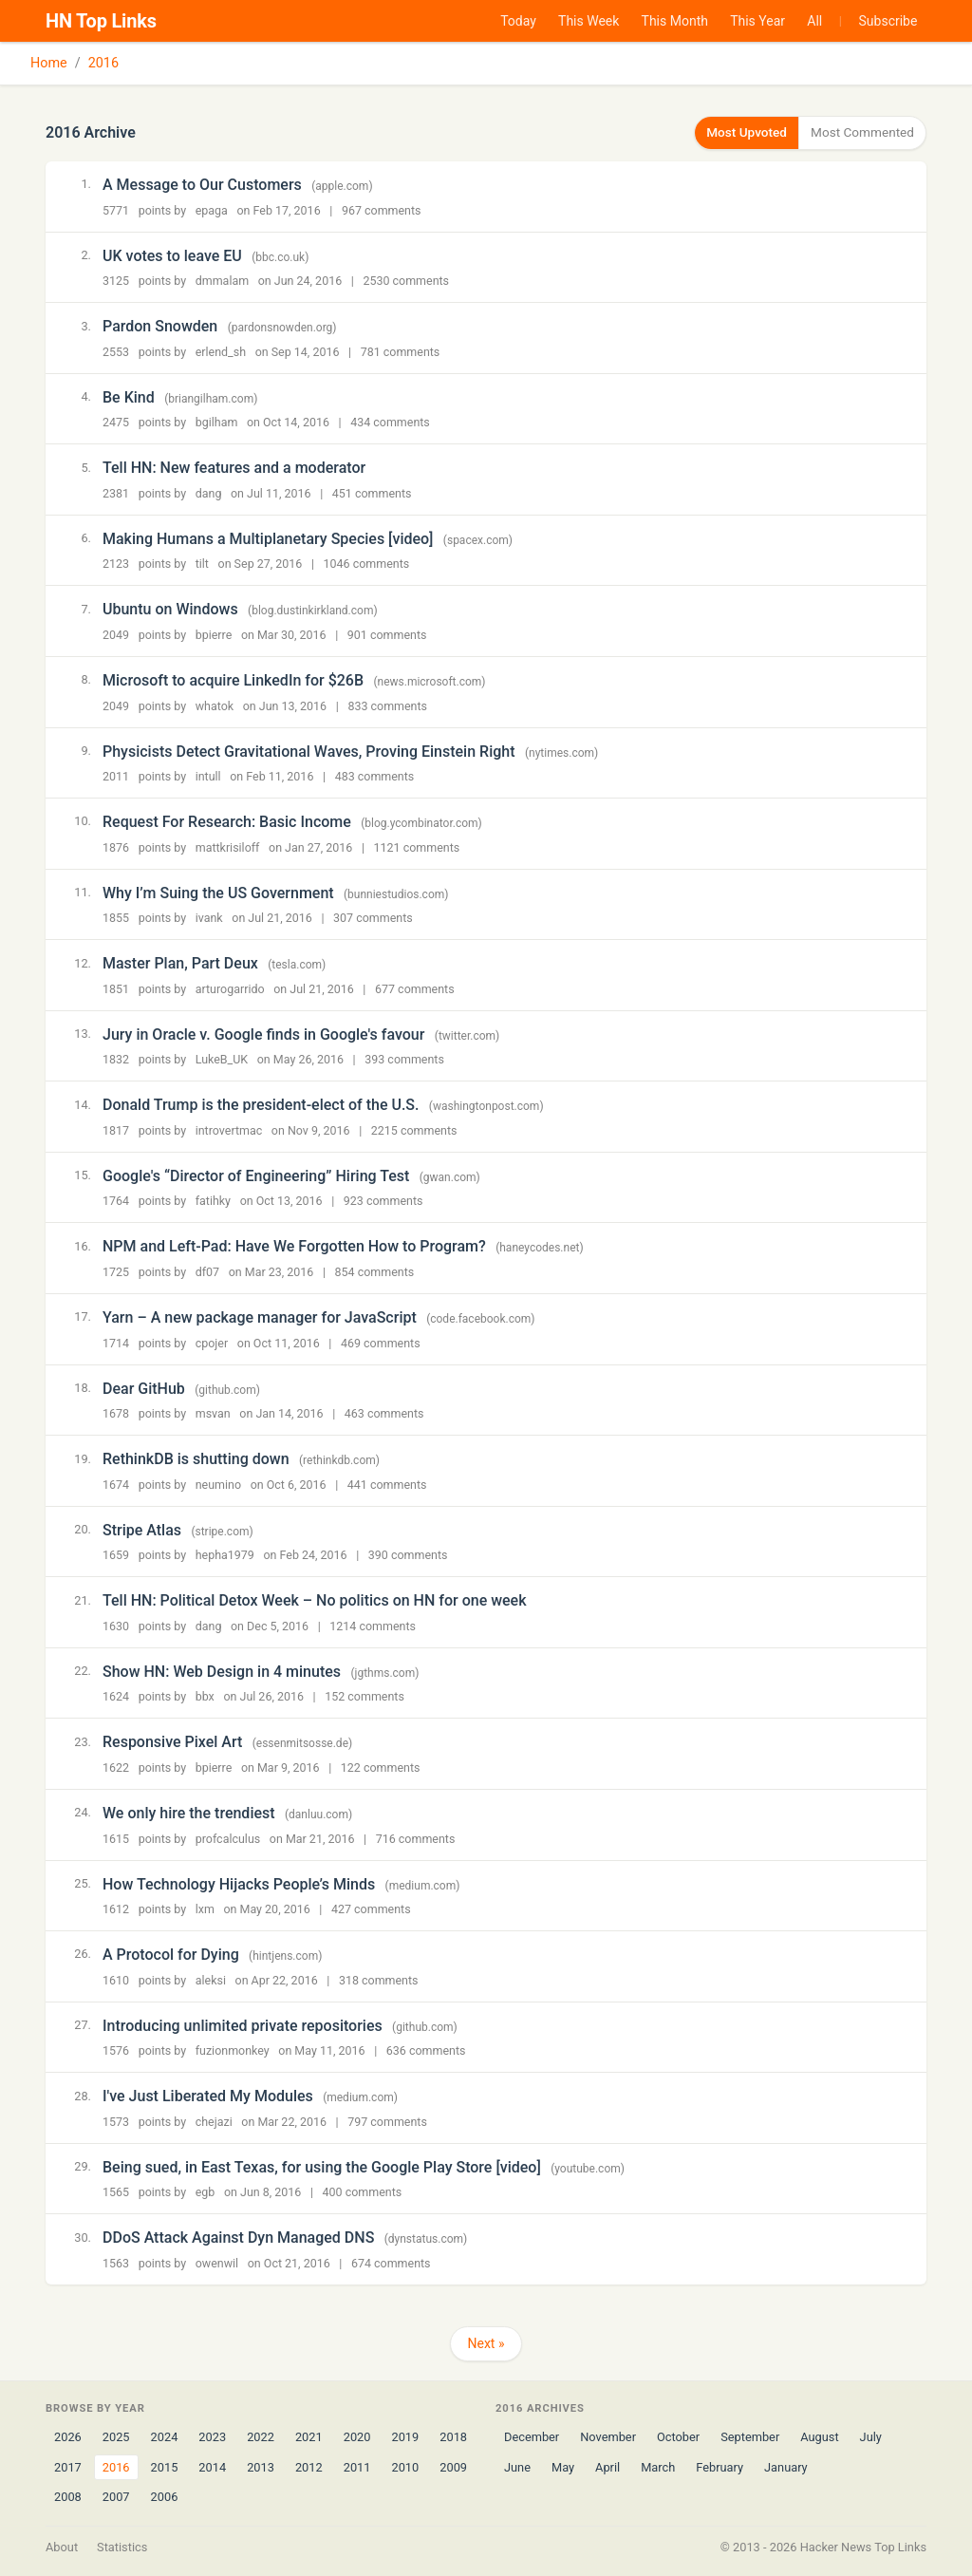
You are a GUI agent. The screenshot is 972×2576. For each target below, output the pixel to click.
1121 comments (417, 846)
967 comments (381, 209)
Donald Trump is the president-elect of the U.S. (261, 1105)
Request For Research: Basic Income (227, 821)
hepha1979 (225, 1555)
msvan (213, 1413)
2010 (405, 2466)
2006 (164, 2497)
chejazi (214, 2121)
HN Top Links (101, 20)
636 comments (426, 2050)
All (814, 20)
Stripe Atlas (142, 1529)
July (871, 2437)
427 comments (371, 1908)
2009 (453, 2466)
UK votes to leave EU (172, 255)
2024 (164, 2437)
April (607, 2466)
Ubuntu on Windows (170, 609)
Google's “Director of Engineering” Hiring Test (256, 1175)
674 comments (391, 2262)
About (62, 2547)
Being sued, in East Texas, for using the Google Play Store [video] (322, 2166)
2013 (260, 2466)
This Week (588, 20)
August (819, 2437)
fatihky (213, 1201)
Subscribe (888, 20)
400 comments (362, 2192)
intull (208, 775)
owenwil (217, 2262)
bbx (205, 1696)
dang (209, 492)
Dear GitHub (144, 1388)
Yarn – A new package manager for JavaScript (260, 1316)
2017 (68, 2466)
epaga (212, 209)
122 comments (381, 1766)
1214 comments (372, 1625)
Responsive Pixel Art (172, 1742)
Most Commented (858, 132)
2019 (405, 2437)
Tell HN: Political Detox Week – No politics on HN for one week (315, 1600)
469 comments (381, 1342)
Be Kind (129, 396)
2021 (309, 2437)
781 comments (400, 351)
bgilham (217, 422)
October (678, 2437)
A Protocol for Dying (171, 1954)
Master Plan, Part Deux (180, 963)
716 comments (416, 1838)
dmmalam (222, 280)
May (562, 2466)
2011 (357, 2466)
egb (205, 2192)
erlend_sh (221, 351)
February (719, 2466)
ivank (209, 918)
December (531, 2437)
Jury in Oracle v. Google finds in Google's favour (263, 1034)
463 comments (384, 1413)
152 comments (364, 1696)
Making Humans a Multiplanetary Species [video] (268, 538)
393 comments (404, 1059)
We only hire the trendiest (189, 1812)
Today (518, 20)
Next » (486, 2343)
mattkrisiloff (228, 846)
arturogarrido (230, 988)
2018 (453, 2437)
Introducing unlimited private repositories (243, 2025)
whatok (215, 705)
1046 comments (367, 563)
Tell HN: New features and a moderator (234, 468)
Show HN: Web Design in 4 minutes (222, 1671)
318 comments (379, 1979)
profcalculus (228, 1838)
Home (48, 63)
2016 (103, 63)
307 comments (373, 918)
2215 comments (414, 1129)
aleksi (211, 1979)
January (786, 2466)
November (608, 2437)
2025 (116, 2437)
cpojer (212, 1342)
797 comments (387, 2121)
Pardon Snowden (160, 325)
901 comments (387, 634)
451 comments (372, 492)
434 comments (390, 422)
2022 (260, 2437)
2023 (212, 2437)
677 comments (415, 988)
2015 (164, 2466)
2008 (68, 2497)
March (658, 2466)
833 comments (387, 705)
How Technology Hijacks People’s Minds (239, 1883)
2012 (309, 2466)
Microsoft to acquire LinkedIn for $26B (233, 679)
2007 (116, 2497)
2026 (68, 2437)
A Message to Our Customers (202, 184)
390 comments (408, 1555)
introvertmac (229, 1129)
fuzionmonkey (233, 2050)
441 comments (387, 1483)
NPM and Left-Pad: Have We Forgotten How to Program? (294, 1246)
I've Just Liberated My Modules (208, 2096)
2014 (212, 2466)
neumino (218, 1483)
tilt (202, 563)
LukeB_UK (222, 1059)
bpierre (214, 634)
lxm (205, 1908)
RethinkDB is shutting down (196, 1458)
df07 (207, 1271)
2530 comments (406, 280)
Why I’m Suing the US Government (218, 892)
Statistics (122, 2547)
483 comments (375, 775)
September (749, 2437)
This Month (675, 20)
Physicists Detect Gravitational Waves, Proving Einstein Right (309, 751)
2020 (357, 2437)
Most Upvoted (735, 132)
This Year (757, 20)
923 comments (383, 1201)
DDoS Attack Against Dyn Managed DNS (238, 2237)
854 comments (375, 1271)
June (517, 2466)
